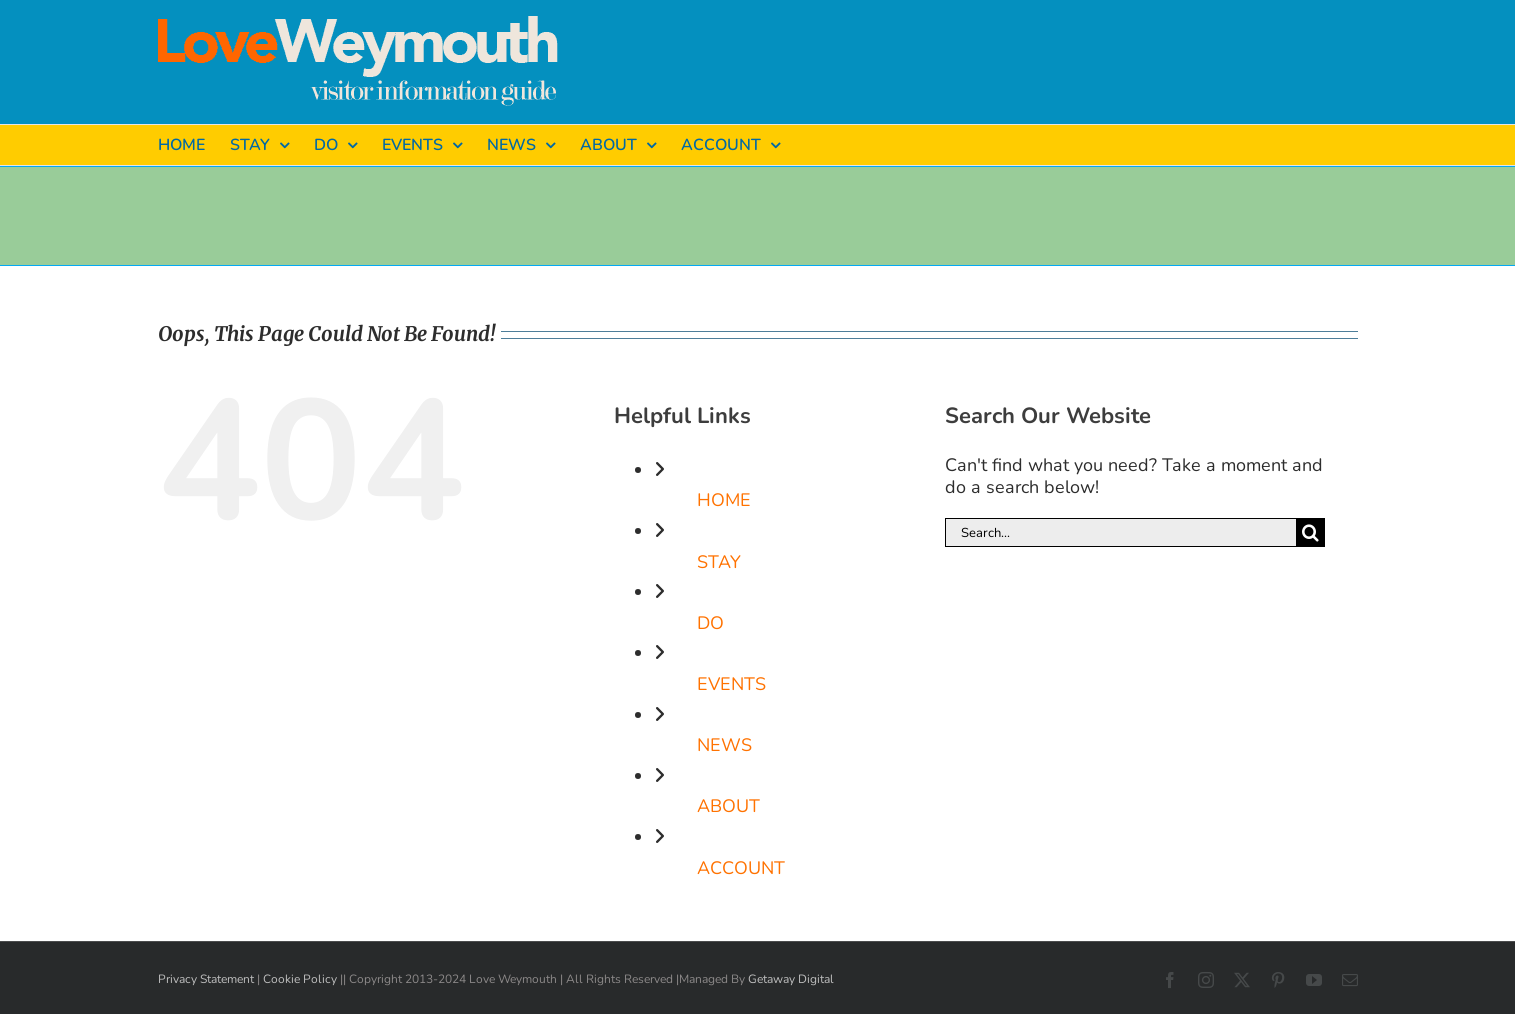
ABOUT (728, 806)
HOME (724, 500)
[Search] (1310, 532)
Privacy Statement (206, 979)
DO (710, 623)
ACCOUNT (741, 868)
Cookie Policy (300, 979)
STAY (719, 562)
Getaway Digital (791, 979)
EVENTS (731, 684)
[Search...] (1120, 532)
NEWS (724, 745)
